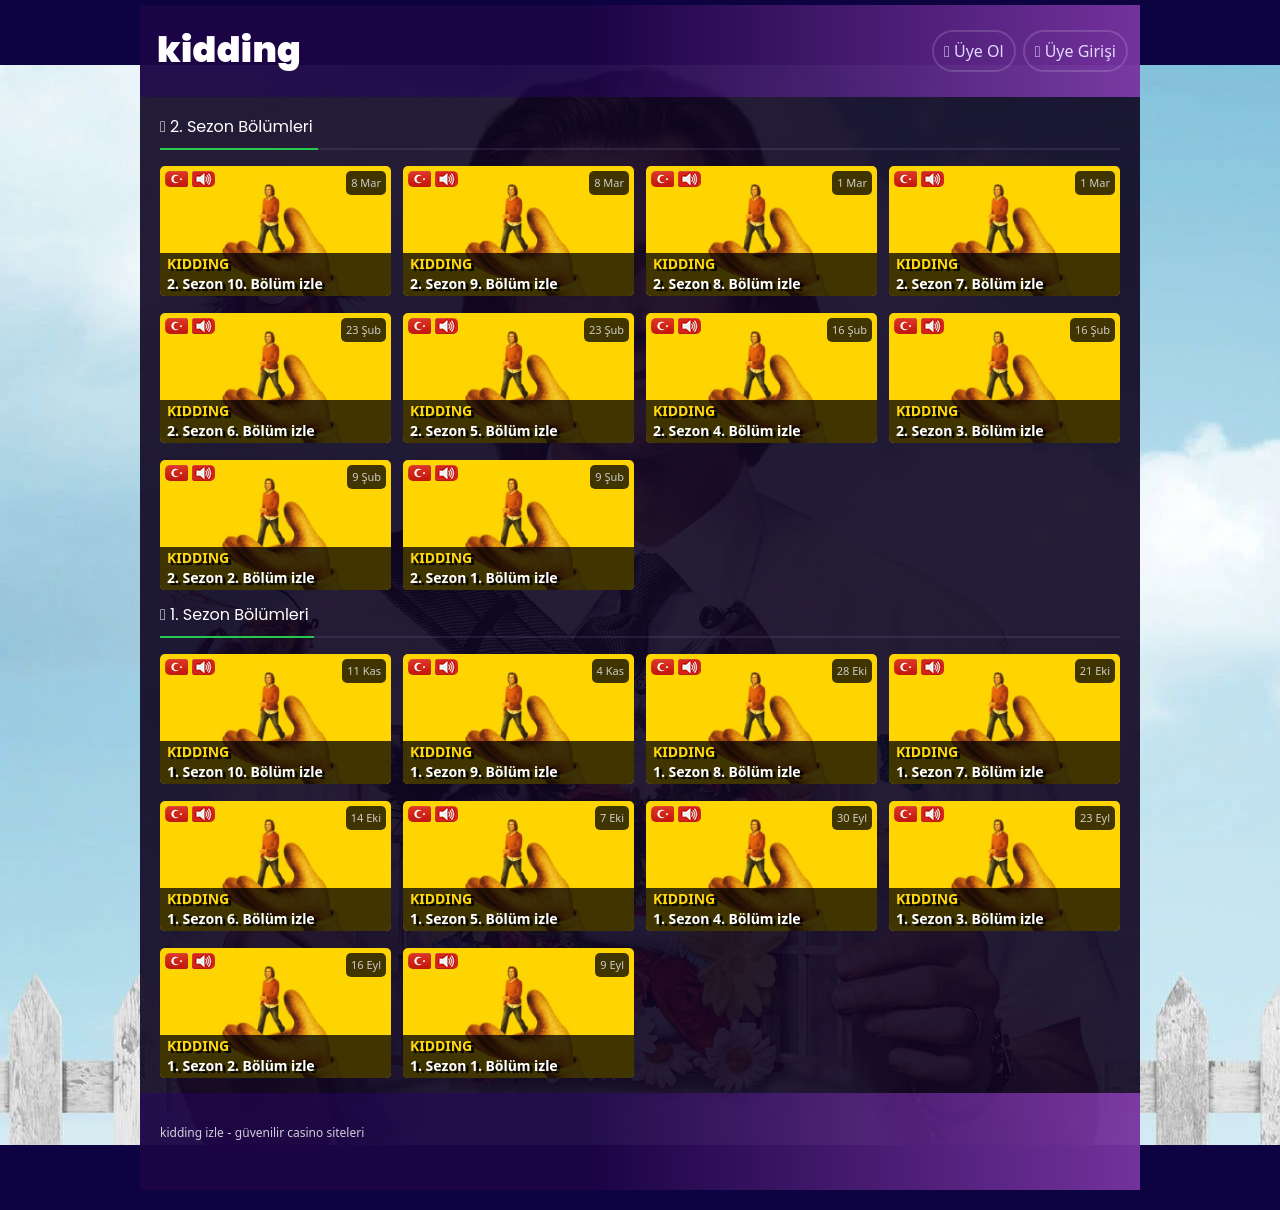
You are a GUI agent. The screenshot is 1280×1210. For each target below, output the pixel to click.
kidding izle (192, 1132)
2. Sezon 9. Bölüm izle (484, 283)
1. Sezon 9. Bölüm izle (484, 771)
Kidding (198, 263)
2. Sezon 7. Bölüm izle (970, 283)
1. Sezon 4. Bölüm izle (727, 918)
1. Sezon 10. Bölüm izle (245, 771)
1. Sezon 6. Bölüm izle (241, 918)
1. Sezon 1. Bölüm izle (484, 1065)
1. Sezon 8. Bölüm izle (727, 771)
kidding (229, 49)
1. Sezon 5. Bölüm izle (484, 918)
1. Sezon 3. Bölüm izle (970, 918)
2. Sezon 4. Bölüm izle (727, 430)
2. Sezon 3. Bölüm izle (970, 430)
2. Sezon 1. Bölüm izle (484, 577)
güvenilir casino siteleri (299, 1132)
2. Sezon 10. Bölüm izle (245, 283)
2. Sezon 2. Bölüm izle (241, 577)
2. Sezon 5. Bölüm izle (484, 430)
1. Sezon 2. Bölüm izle (241, 1065)
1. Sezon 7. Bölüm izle (970, 771)
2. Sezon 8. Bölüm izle (727, 283)
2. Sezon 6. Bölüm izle (241, 430)
